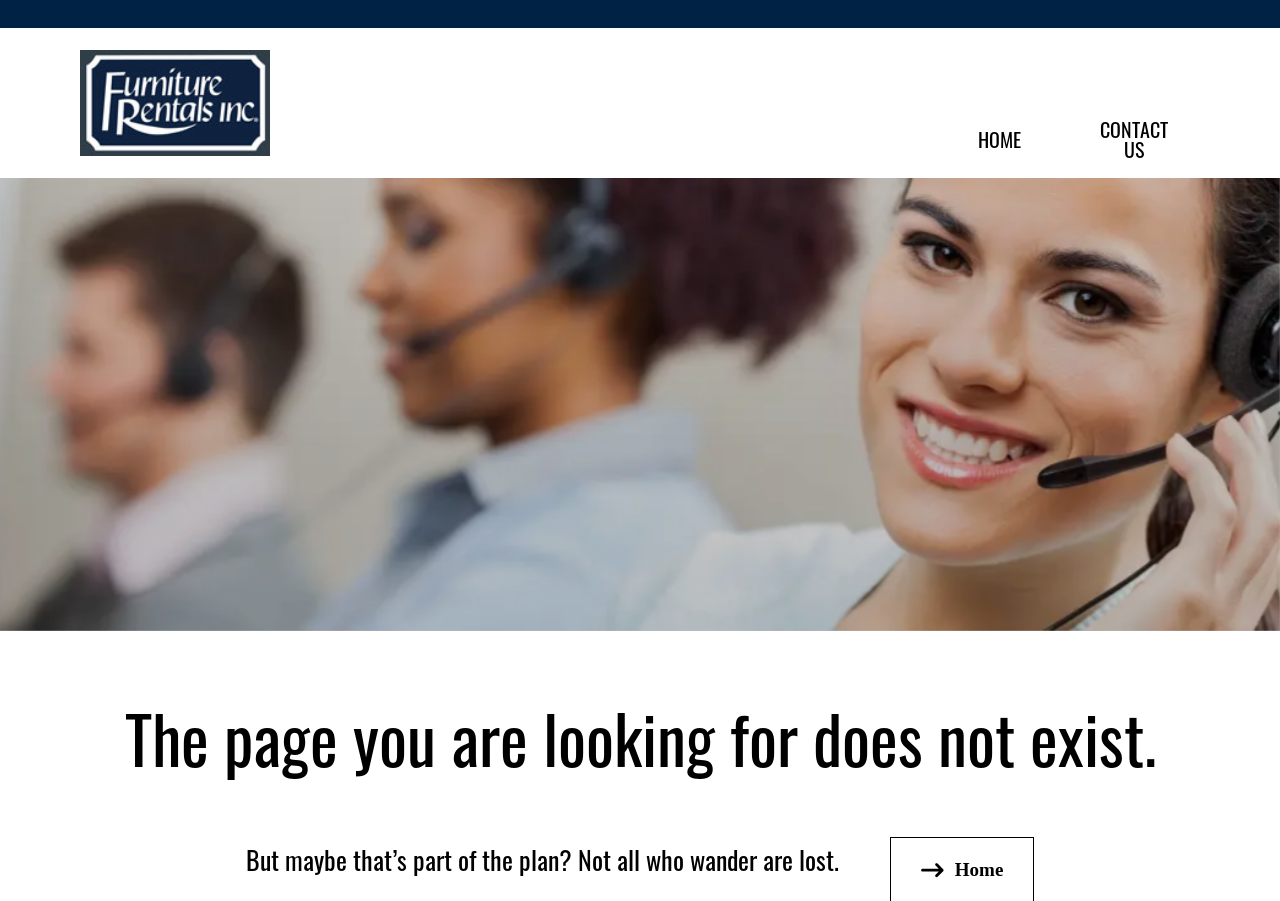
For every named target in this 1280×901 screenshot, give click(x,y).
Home (999, 138)
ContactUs (1134, 138)
